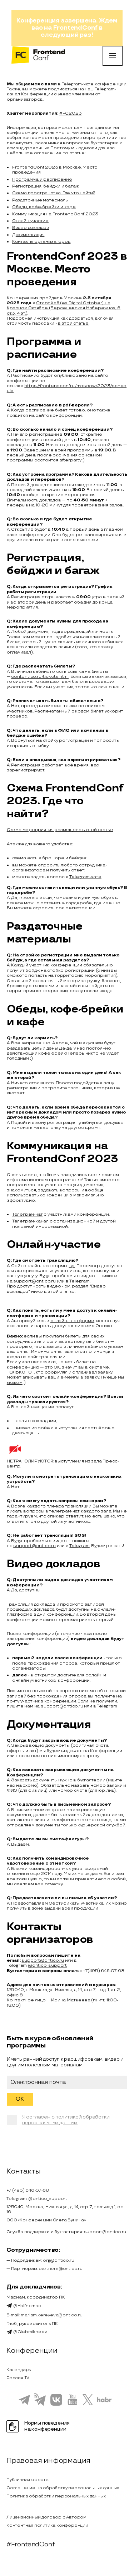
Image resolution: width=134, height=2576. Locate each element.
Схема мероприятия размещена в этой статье (60, 829)
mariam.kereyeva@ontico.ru (51, 2315)
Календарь (18, 2369)
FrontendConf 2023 (76, 214)
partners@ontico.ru (60, 2268)
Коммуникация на (32, 214)
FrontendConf (75, 27)
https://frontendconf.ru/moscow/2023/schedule (66, 388)
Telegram (79, 1281)
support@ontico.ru (34, 1281)
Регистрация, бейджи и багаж (45, 186)
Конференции (37, 94)
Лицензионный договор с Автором (46, 2517)
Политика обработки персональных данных (55, 2496)
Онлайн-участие (30, 221)
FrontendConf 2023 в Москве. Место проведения (55, 170)
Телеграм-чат (27, 1214)
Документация (28, 234)
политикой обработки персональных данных (66, 2120)
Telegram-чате (78, 84)
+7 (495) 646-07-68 (27, 2190)
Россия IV (17, 2378)
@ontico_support (47, 1965)
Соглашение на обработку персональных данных (62, 2488)
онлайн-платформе (72, 1321)
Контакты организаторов (41, 241)
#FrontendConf (30, 2544)
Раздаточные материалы (40, 200)
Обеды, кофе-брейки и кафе (44, 207)
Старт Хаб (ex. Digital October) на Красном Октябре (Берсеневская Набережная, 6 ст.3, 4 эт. (63, 308)
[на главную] (38, 55)
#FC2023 (70, 113)
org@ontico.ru (58, 2260)
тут (72, 1266)
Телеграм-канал (30, 1221)
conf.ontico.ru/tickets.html (40, 676)
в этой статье (73, 323)
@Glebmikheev (26, 2332)
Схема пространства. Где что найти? (53, 193)
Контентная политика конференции (47, 2525)
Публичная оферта (27, 2479)
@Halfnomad (23, 2305)
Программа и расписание (42, 179)
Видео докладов (30, 227)
